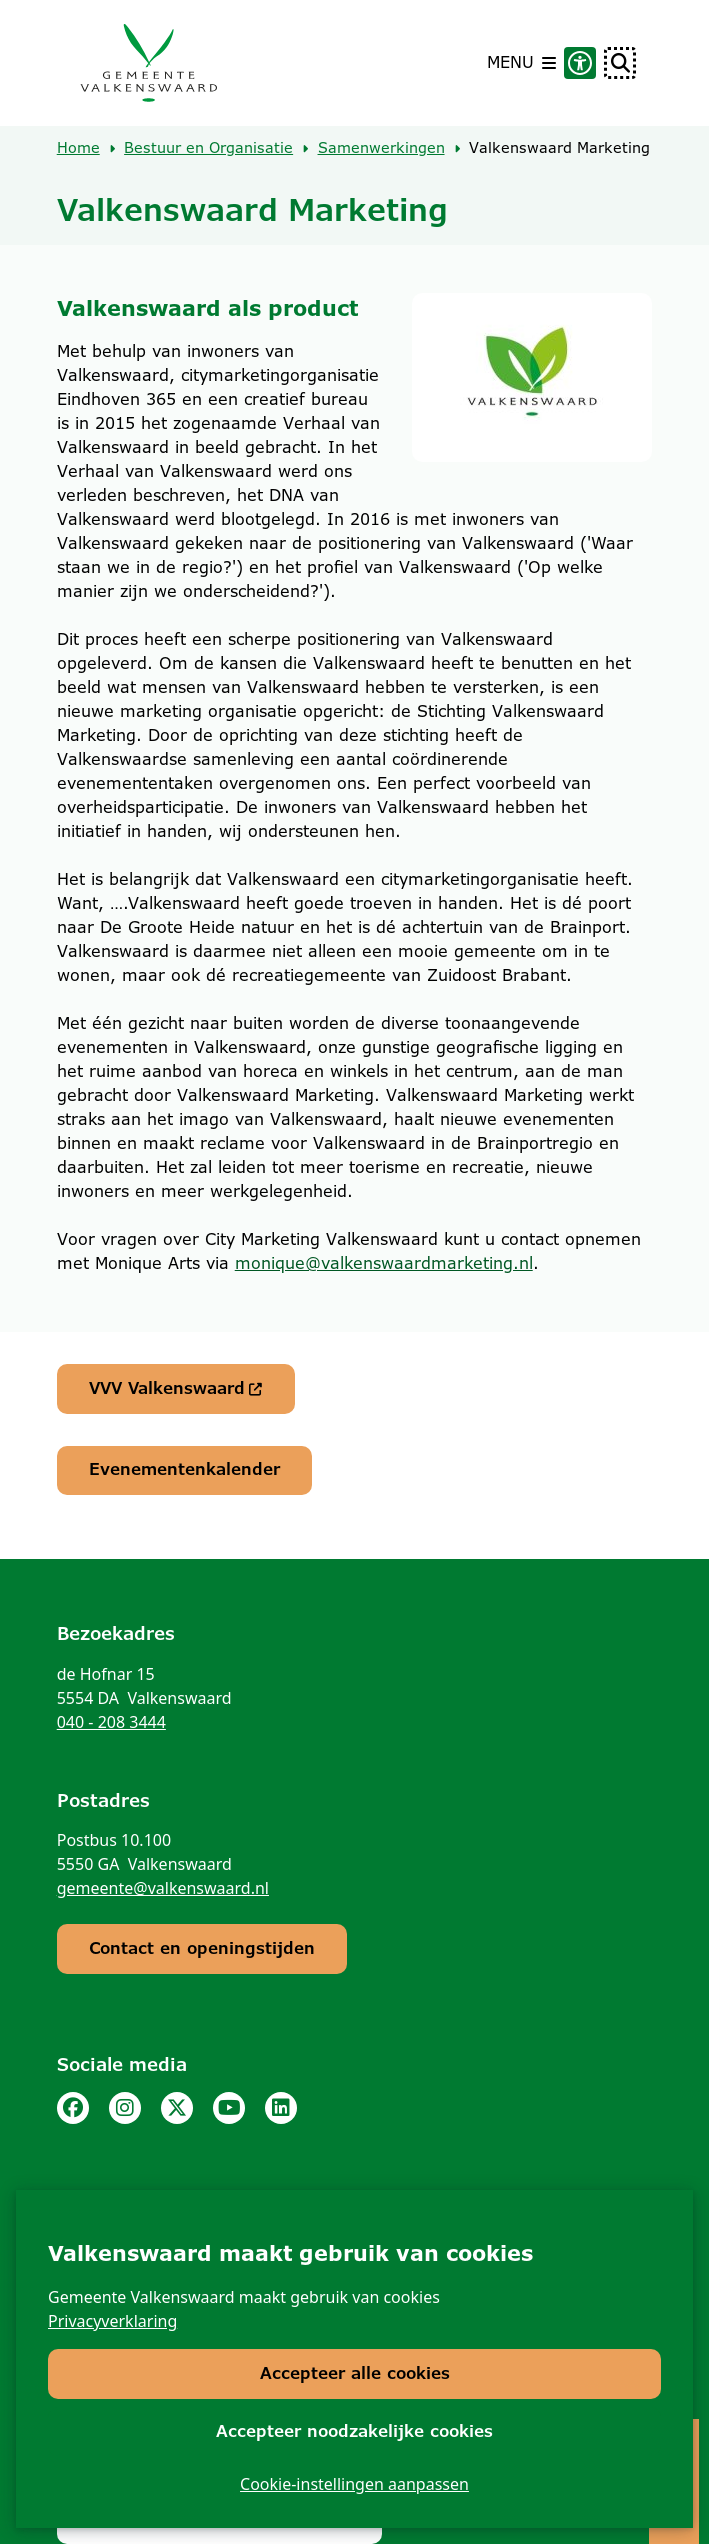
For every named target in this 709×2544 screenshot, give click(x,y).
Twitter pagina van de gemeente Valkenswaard (177, 2108)
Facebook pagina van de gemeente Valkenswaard (73, 2108)
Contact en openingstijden (202, 1948)
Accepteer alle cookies (355, 2373)
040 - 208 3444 (111, 1722)
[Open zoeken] (620, 63)
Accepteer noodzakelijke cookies (354, 2430)
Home (78, 148)
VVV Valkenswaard (176, 1388)
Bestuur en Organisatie (208, 148)
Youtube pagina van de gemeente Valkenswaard (229, 2108)
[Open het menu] (521, 63)
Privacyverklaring (112, 2321)
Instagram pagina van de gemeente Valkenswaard (125, 2108)
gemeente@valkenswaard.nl (163, 1888)
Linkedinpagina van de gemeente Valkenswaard (281, 2108)
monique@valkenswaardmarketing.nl (384, 1263)
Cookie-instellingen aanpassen (354, 2484)
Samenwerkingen (381, 148)
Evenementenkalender (184, 1469)
